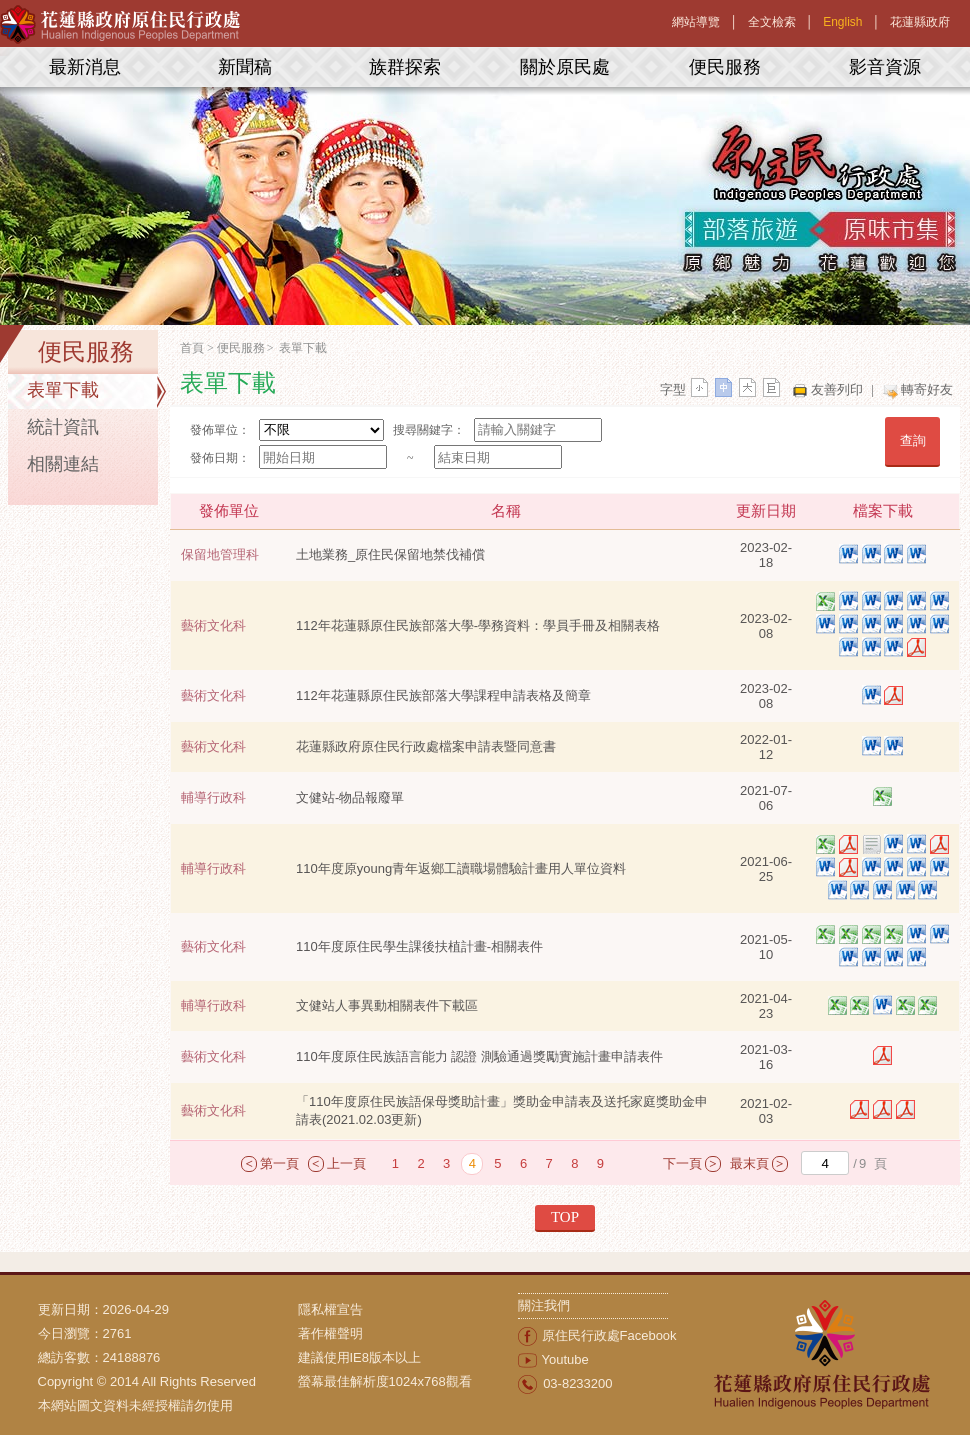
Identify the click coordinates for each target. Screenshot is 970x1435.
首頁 (192, 348)
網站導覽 (696, 22)
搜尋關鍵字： (429, 430)
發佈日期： (220, 458)
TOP (565, 1217)
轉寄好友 (927, 389)
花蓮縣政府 (920, 22)
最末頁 (749, 1163)
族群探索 (405, 67)
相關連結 (63, 464)
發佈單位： (220, 430)
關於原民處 (565, 67)
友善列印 (837, 389)
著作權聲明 (330, 1333)
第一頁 (279, 1163)
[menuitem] (408, 1310)
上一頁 (346, 1163)
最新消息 (85, 67)
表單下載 (63, 390)
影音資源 (885, 67)
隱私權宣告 (330, 1309)
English (842, 22)
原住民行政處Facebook (609, 1335)
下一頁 (682, 1163)
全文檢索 (772, 22)
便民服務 (725, 67)
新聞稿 (245, 67)
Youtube (565, 1359)
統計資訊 (63, 427)
